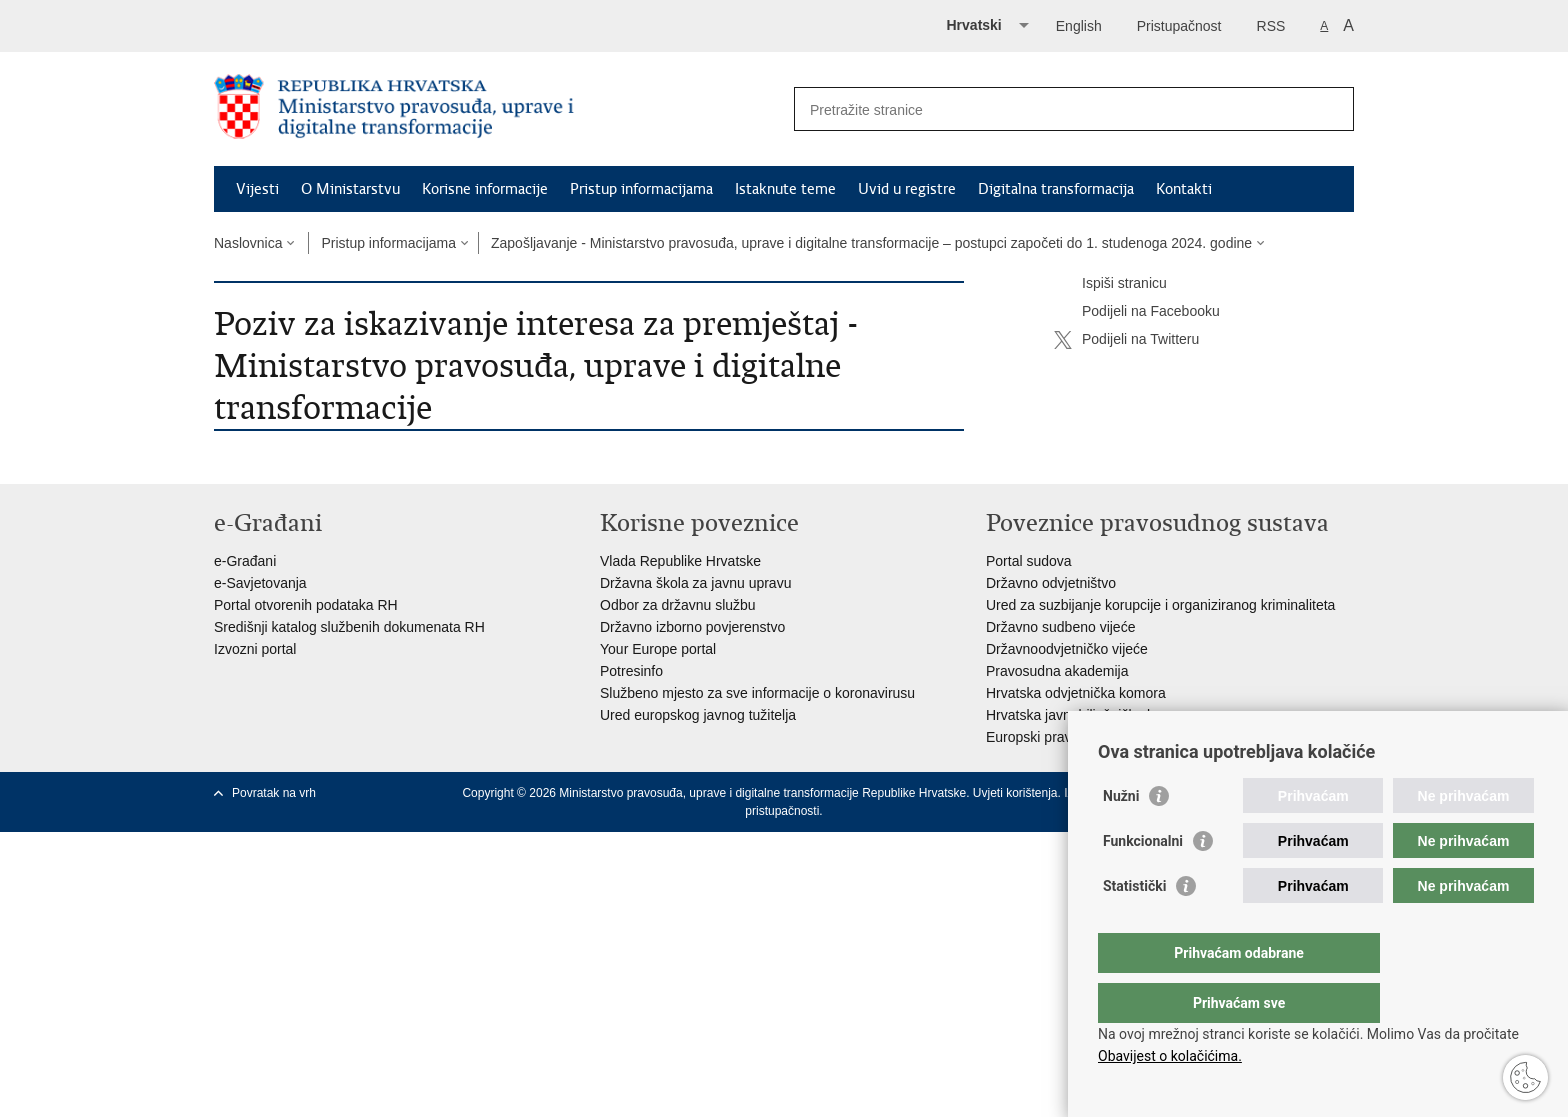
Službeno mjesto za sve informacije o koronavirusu (757, 693)
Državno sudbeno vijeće (1060, 627)
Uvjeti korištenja (1015, 793)
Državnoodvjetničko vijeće (1067, 649)
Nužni (1121, 836)
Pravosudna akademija (1057, 671)
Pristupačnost (1179, 26)
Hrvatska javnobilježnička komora (1090, 715)
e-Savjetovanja (260, 583)
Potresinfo (631, 671)
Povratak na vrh (274, 793)
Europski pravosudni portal (1069, 737)
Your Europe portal (658, 649)
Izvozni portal (255, 649)
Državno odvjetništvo (1051, 583)
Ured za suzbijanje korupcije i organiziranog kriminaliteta (1160, 605)
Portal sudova (1029, 561)
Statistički (1134, 926)
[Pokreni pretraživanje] (1331, 109)
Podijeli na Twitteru (1126, 340)
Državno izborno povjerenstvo (692, 627)
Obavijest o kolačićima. (1170, 1056)
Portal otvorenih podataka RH (306, 605)
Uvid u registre (907, 189)
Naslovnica (248, 243)
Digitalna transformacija (1056, 189)
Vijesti (257, 189)
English (1079, 26)
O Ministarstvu (350, 189)
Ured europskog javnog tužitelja (698, 715)
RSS (1271, 26)
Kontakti (1184, 189)
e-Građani (245, 561)
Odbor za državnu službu (678, 605)
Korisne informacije (485, 189)
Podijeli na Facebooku (1137, 312)
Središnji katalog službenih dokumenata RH (349, 627)
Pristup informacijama (641, 189)
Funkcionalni (1143, 881)
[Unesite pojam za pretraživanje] (1052, 109)
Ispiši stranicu (1110, 284)
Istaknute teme (785, 189)
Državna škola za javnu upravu (695, 583)
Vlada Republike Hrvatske (680, 561)
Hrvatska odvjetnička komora (1076, 693)
